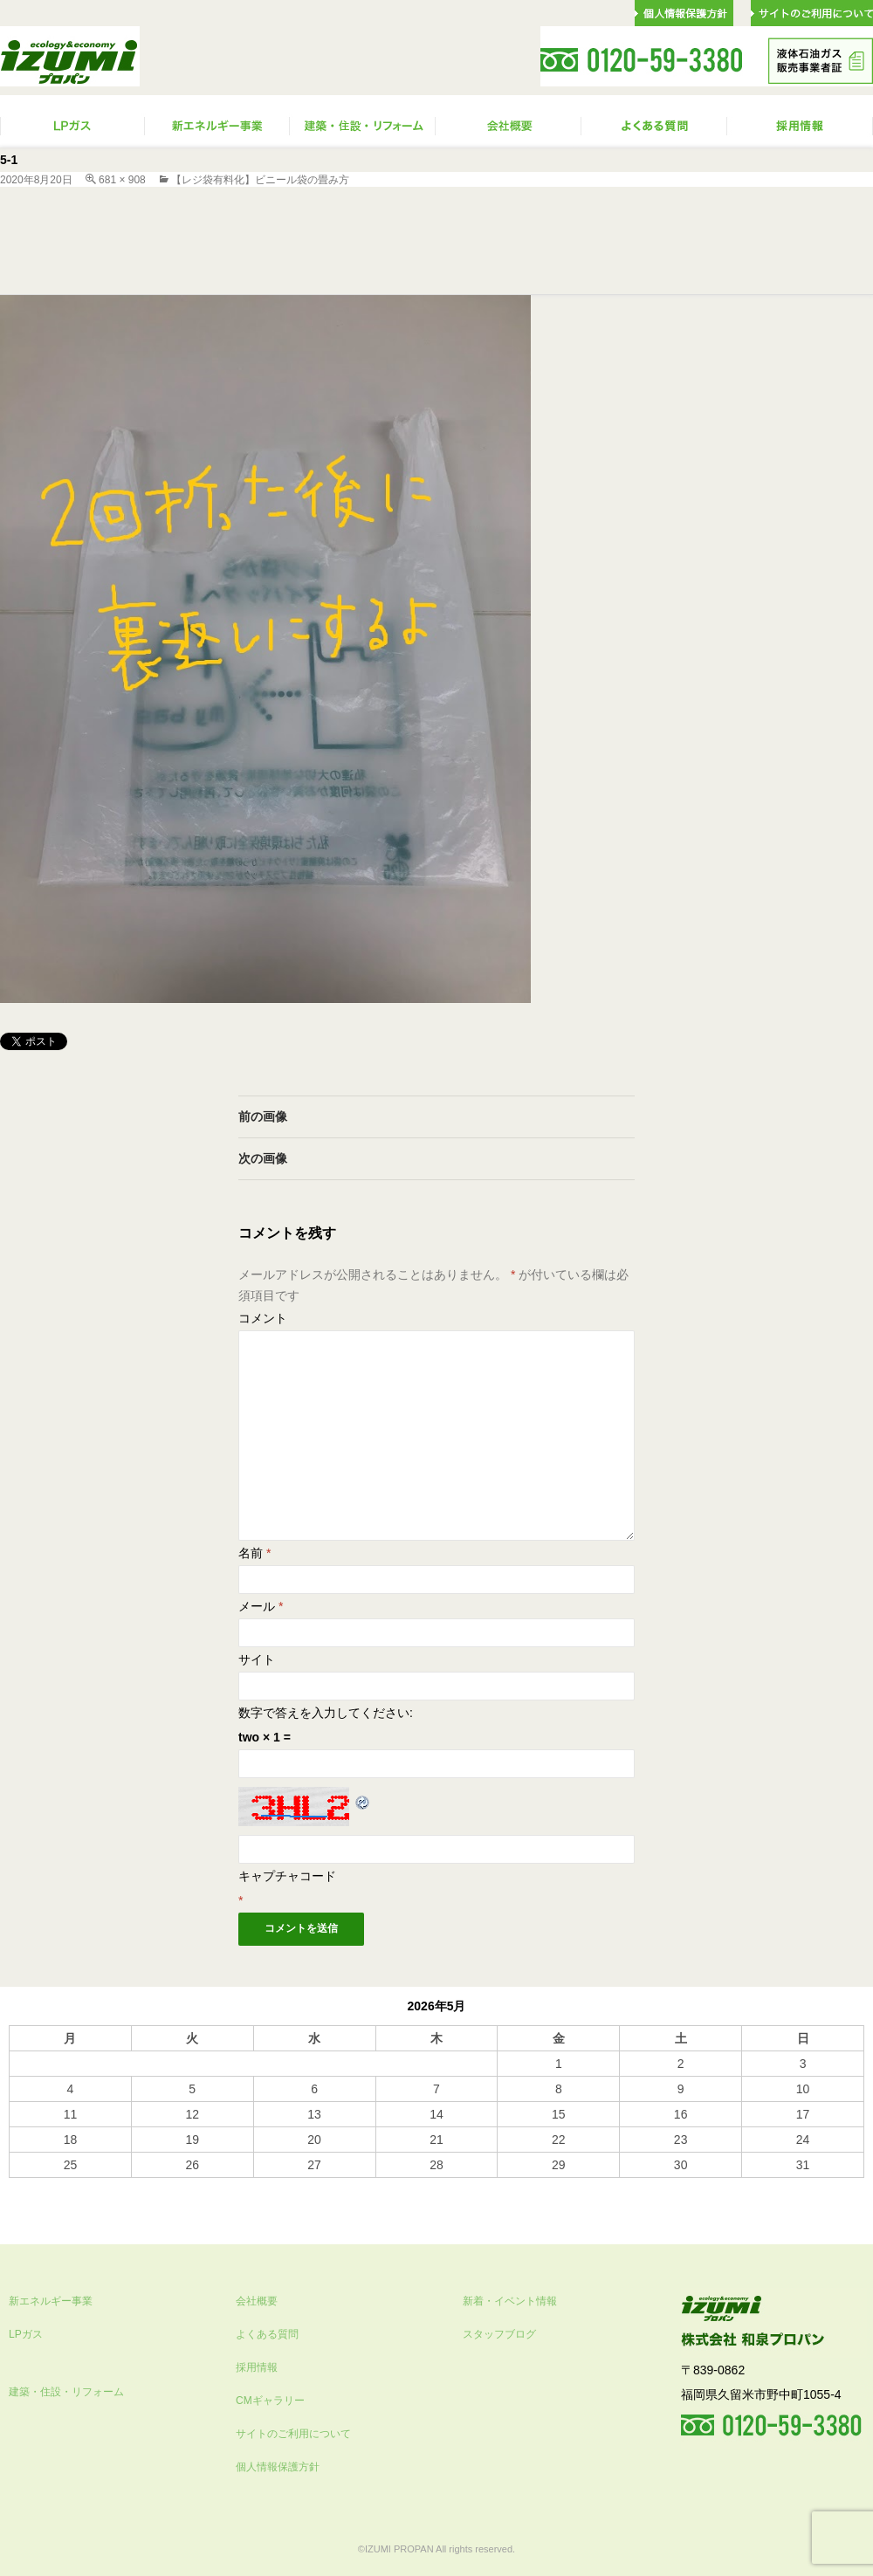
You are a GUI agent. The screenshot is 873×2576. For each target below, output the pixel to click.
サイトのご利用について (293, 2434)
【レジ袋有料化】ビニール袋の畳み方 (260, 180)
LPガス (26, 2334)
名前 (254, 1553)
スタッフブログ (499, 2334)
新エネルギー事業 (51, 2301)
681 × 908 (122, 180)
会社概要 (257, 2301)
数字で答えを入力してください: (325, 1713)
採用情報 (257, 2367)
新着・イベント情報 (510, 2301)
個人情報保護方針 (278, 2467)
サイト (256, 1659)
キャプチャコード (287, 1876)
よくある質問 (267, 2334)
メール (260, 1606)
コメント (262, 1318)
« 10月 (27, 2186)
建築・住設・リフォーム (66, 2392)
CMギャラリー (270, 2400)
